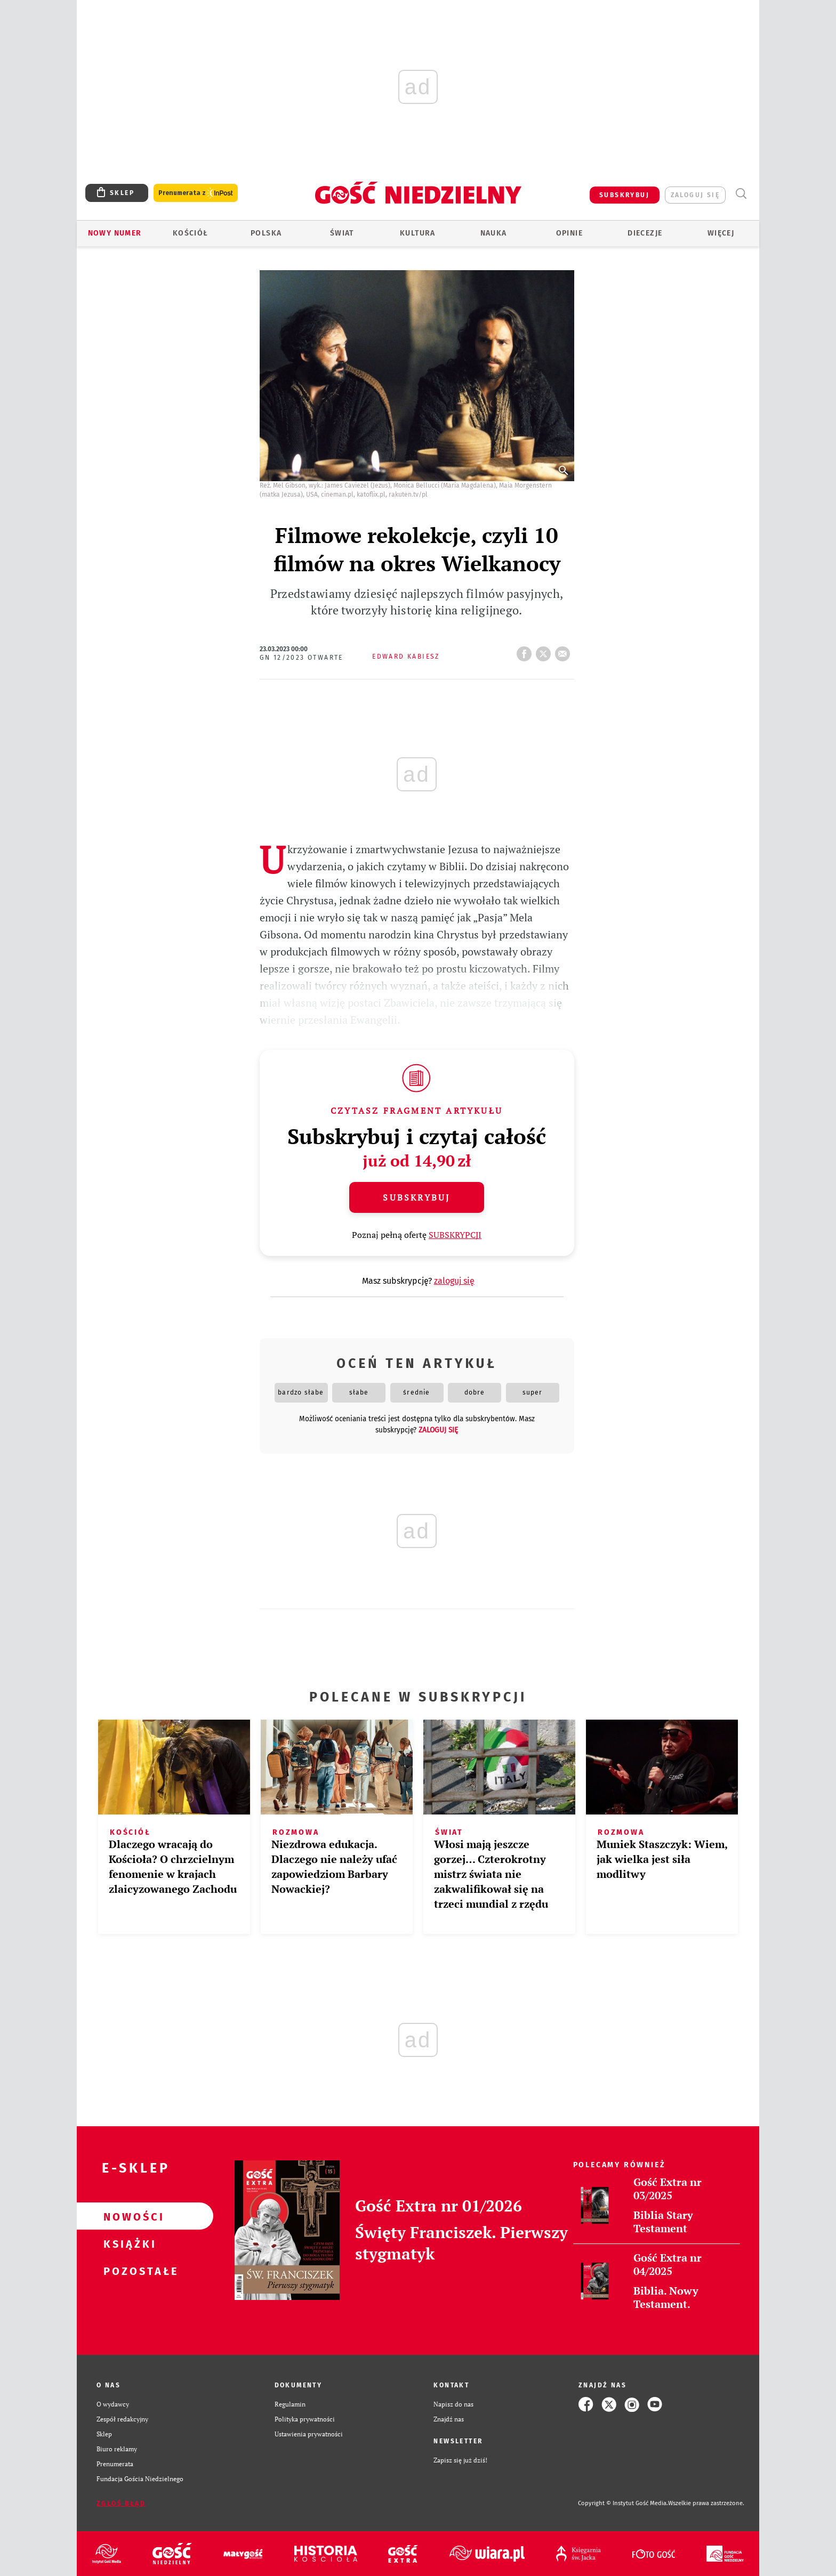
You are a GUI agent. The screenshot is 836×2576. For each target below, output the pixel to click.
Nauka (493, 233)
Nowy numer (115, 233)
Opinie (569, 233)
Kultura (418, 233)
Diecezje (645, 233)
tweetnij (545, 650)
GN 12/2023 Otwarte (301, 657)
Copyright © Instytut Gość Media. (623, 2503)
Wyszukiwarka (741, 194)
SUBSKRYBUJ (624, 195)
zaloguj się (695, 195)
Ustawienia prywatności (309, 2434)
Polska (266, 233)
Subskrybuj (416, 1197)
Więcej (721, 233)
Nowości (127, 2216)
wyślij (564, 650)
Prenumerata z (195, 193)
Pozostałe (127, 2271)
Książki (127, 2243)
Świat (342, 233)
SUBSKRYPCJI (455, 1235)
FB (526, 650)
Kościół (190, 233)
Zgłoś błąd (121, 2503)
